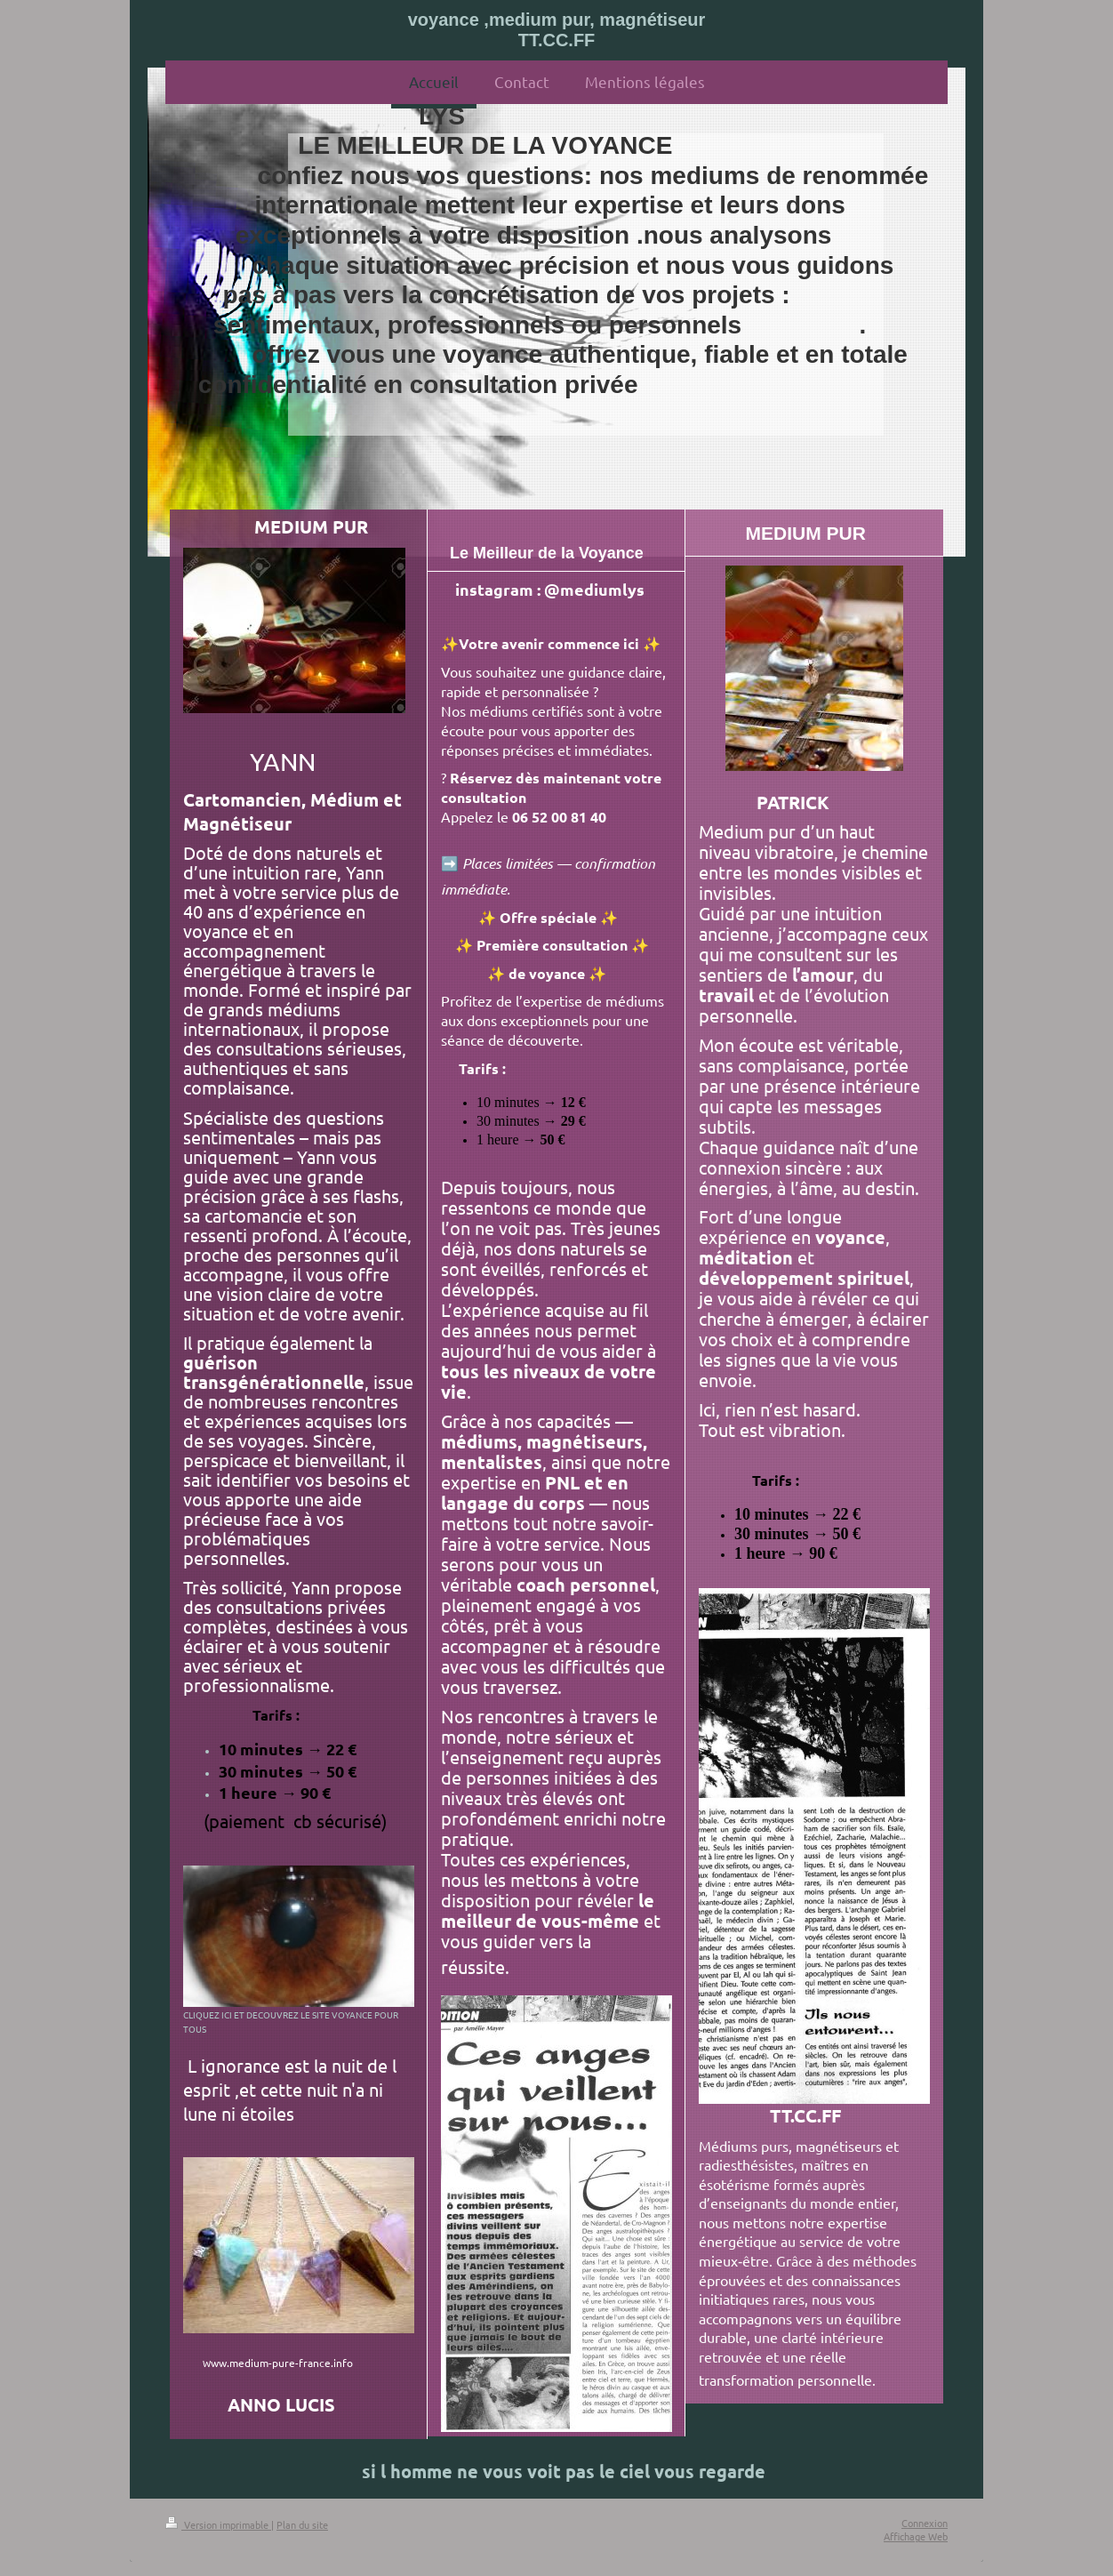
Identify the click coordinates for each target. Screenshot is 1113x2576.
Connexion (924, 2523)
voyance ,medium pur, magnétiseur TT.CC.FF (557, 30)
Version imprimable (218, 2524)
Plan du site (302, 2524)
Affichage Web (916, 2536)
